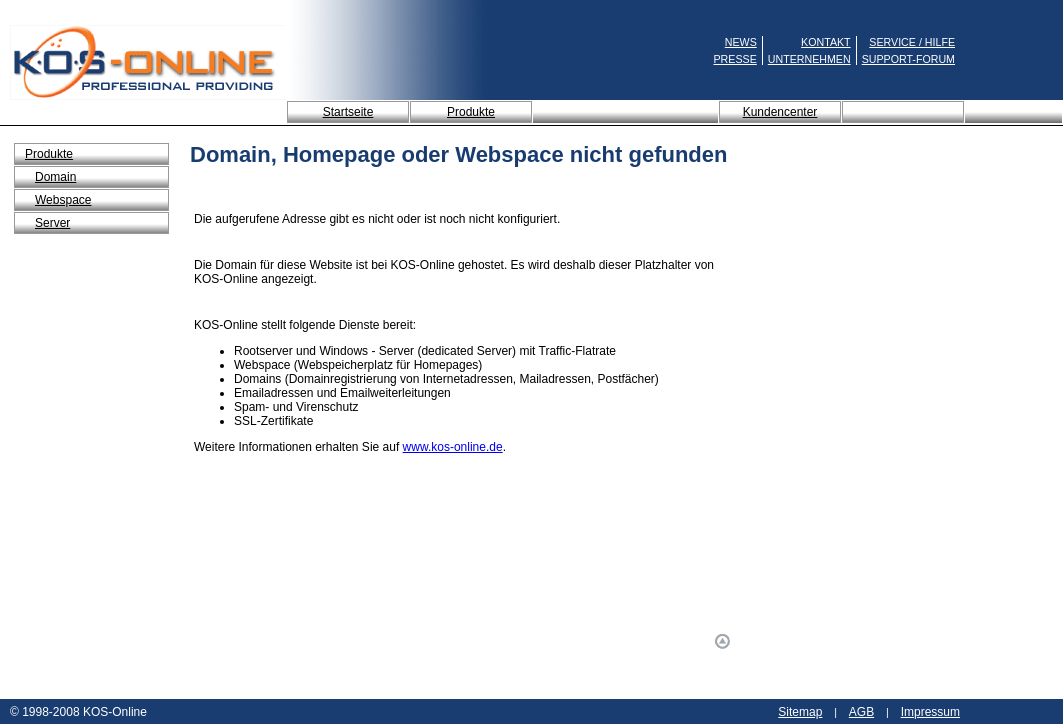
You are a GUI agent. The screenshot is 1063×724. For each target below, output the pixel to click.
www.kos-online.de (453, 447)
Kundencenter (780, 112)
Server (52, 223)
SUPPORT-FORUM (908, 59)
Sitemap (800, 712)
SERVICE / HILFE (912, 42)
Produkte (471, 112)
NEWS (741, 42)
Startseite (348, 112)
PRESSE (735, 59)
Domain (55, 177)
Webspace (63, 200)
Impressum (930, 712)
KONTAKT (826, 42)
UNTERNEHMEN (809, 59)
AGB (861, 712)
